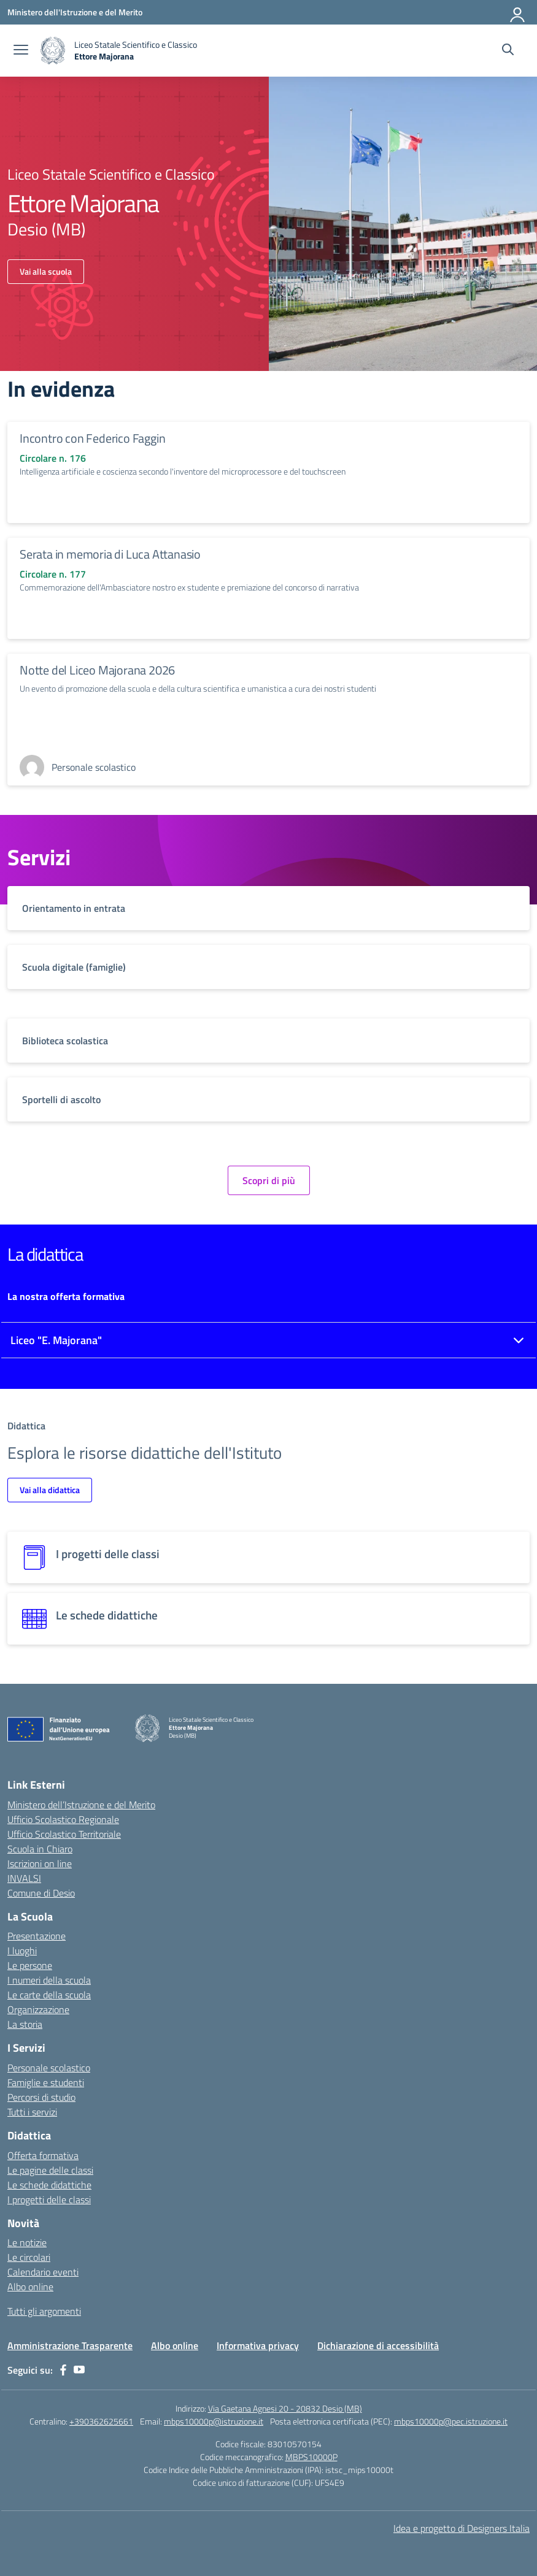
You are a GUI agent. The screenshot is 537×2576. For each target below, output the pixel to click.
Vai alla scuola (46, 271)
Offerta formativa (43, 2155)
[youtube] (79, 2369)
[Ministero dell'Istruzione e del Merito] (74, 12)
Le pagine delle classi (50, 2170)
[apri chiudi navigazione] (21, 51)
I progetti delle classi (49, 2199)
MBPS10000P (311, 2456)
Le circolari (28, 2257)
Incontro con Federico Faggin (92, 438)
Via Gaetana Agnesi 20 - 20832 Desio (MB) (285, 2408)
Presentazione (36, 1935)
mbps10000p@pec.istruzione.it (451, 2421)
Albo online (30, 2286)
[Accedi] (518, 12)
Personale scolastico (48, 2067)
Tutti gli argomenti (44, 2311)
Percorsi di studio (41, 2097)
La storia (24, 2024)
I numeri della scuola (49, 1980)
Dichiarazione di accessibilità (378, 2345)
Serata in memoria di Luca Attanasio (110, 554)
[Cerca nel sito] (507, 51)
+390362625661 (101, 2421)
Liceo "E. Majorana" (56, 1340)
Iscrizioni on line (39, 1863)
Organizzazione (38, 2009)
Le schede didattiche (49, 2184)
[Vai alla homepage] (119, 50)
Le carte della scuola (49, 1994)
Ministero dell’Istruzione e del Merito (81, 1804)
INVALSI (24, 1878)
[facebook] (63, 2369)
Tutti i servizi (32, 2111)
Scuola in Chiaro (39, 1848)
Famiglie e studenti (45, 2082)
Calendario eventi (43, 2272)
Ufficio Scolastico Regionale (63, 1819)
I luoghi (22, 1950)
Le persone (29, 1965)
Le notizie (27, 2242)
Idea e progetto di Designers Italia (461, 2528)
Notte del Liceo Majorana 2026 (97, 669)
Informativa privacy (258, 2345)
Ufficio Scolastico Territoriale (64, 1834)
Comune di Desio (41, 1893)
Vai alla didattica (50, 1489)
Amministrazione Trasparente (70, 2345)
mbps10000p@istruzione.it (213, 2421)
